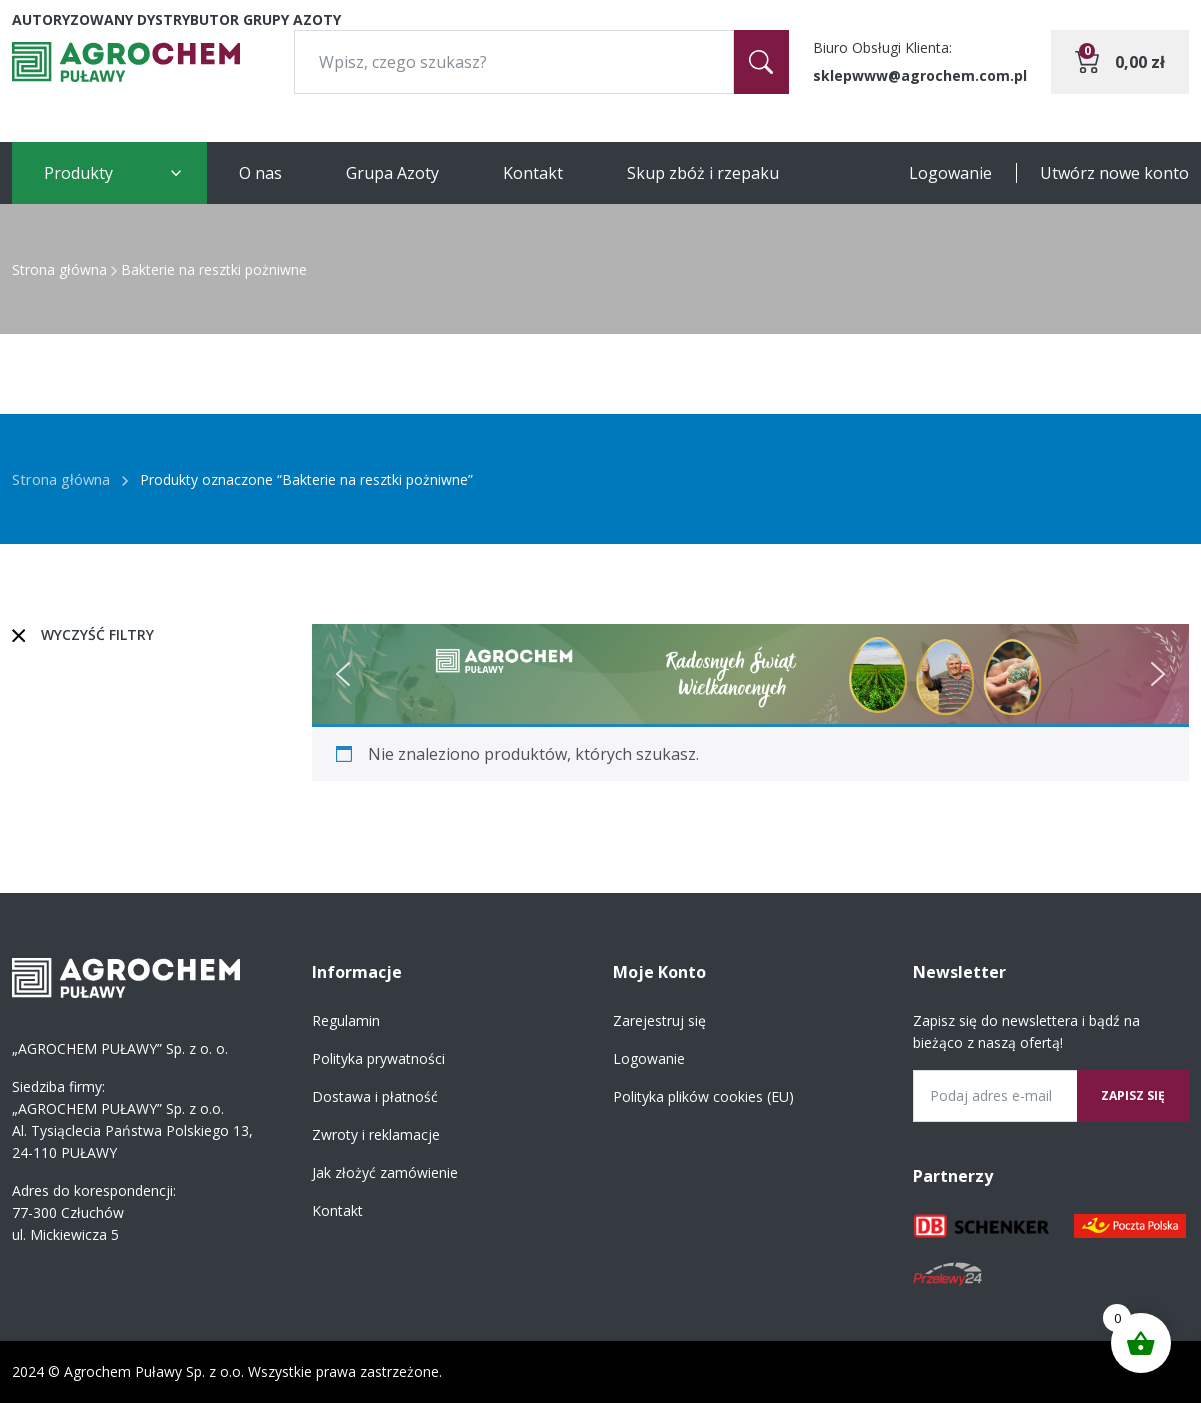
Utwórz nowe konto (1114, 173)
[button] (343, 674)
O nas (260, 173)
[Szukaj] (761, 62)
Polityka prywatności (378, 1058)
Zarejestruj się (659, 1020)
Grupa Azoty (392, 173)
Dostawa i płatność (375, 1096)
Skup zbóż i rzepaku (703, 173)
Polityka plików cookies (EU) (703, 1096)
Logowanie (950, 173)
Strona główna (59, 269)
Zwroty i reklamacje (376, 1134)
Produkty (78, 173)
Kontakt (533, 173)
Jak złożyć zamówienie (385, 1172)
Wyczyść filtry (97, 634)
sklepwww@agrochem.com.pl (920, 75)
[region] (750, 674)
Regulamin (346, 1020)
